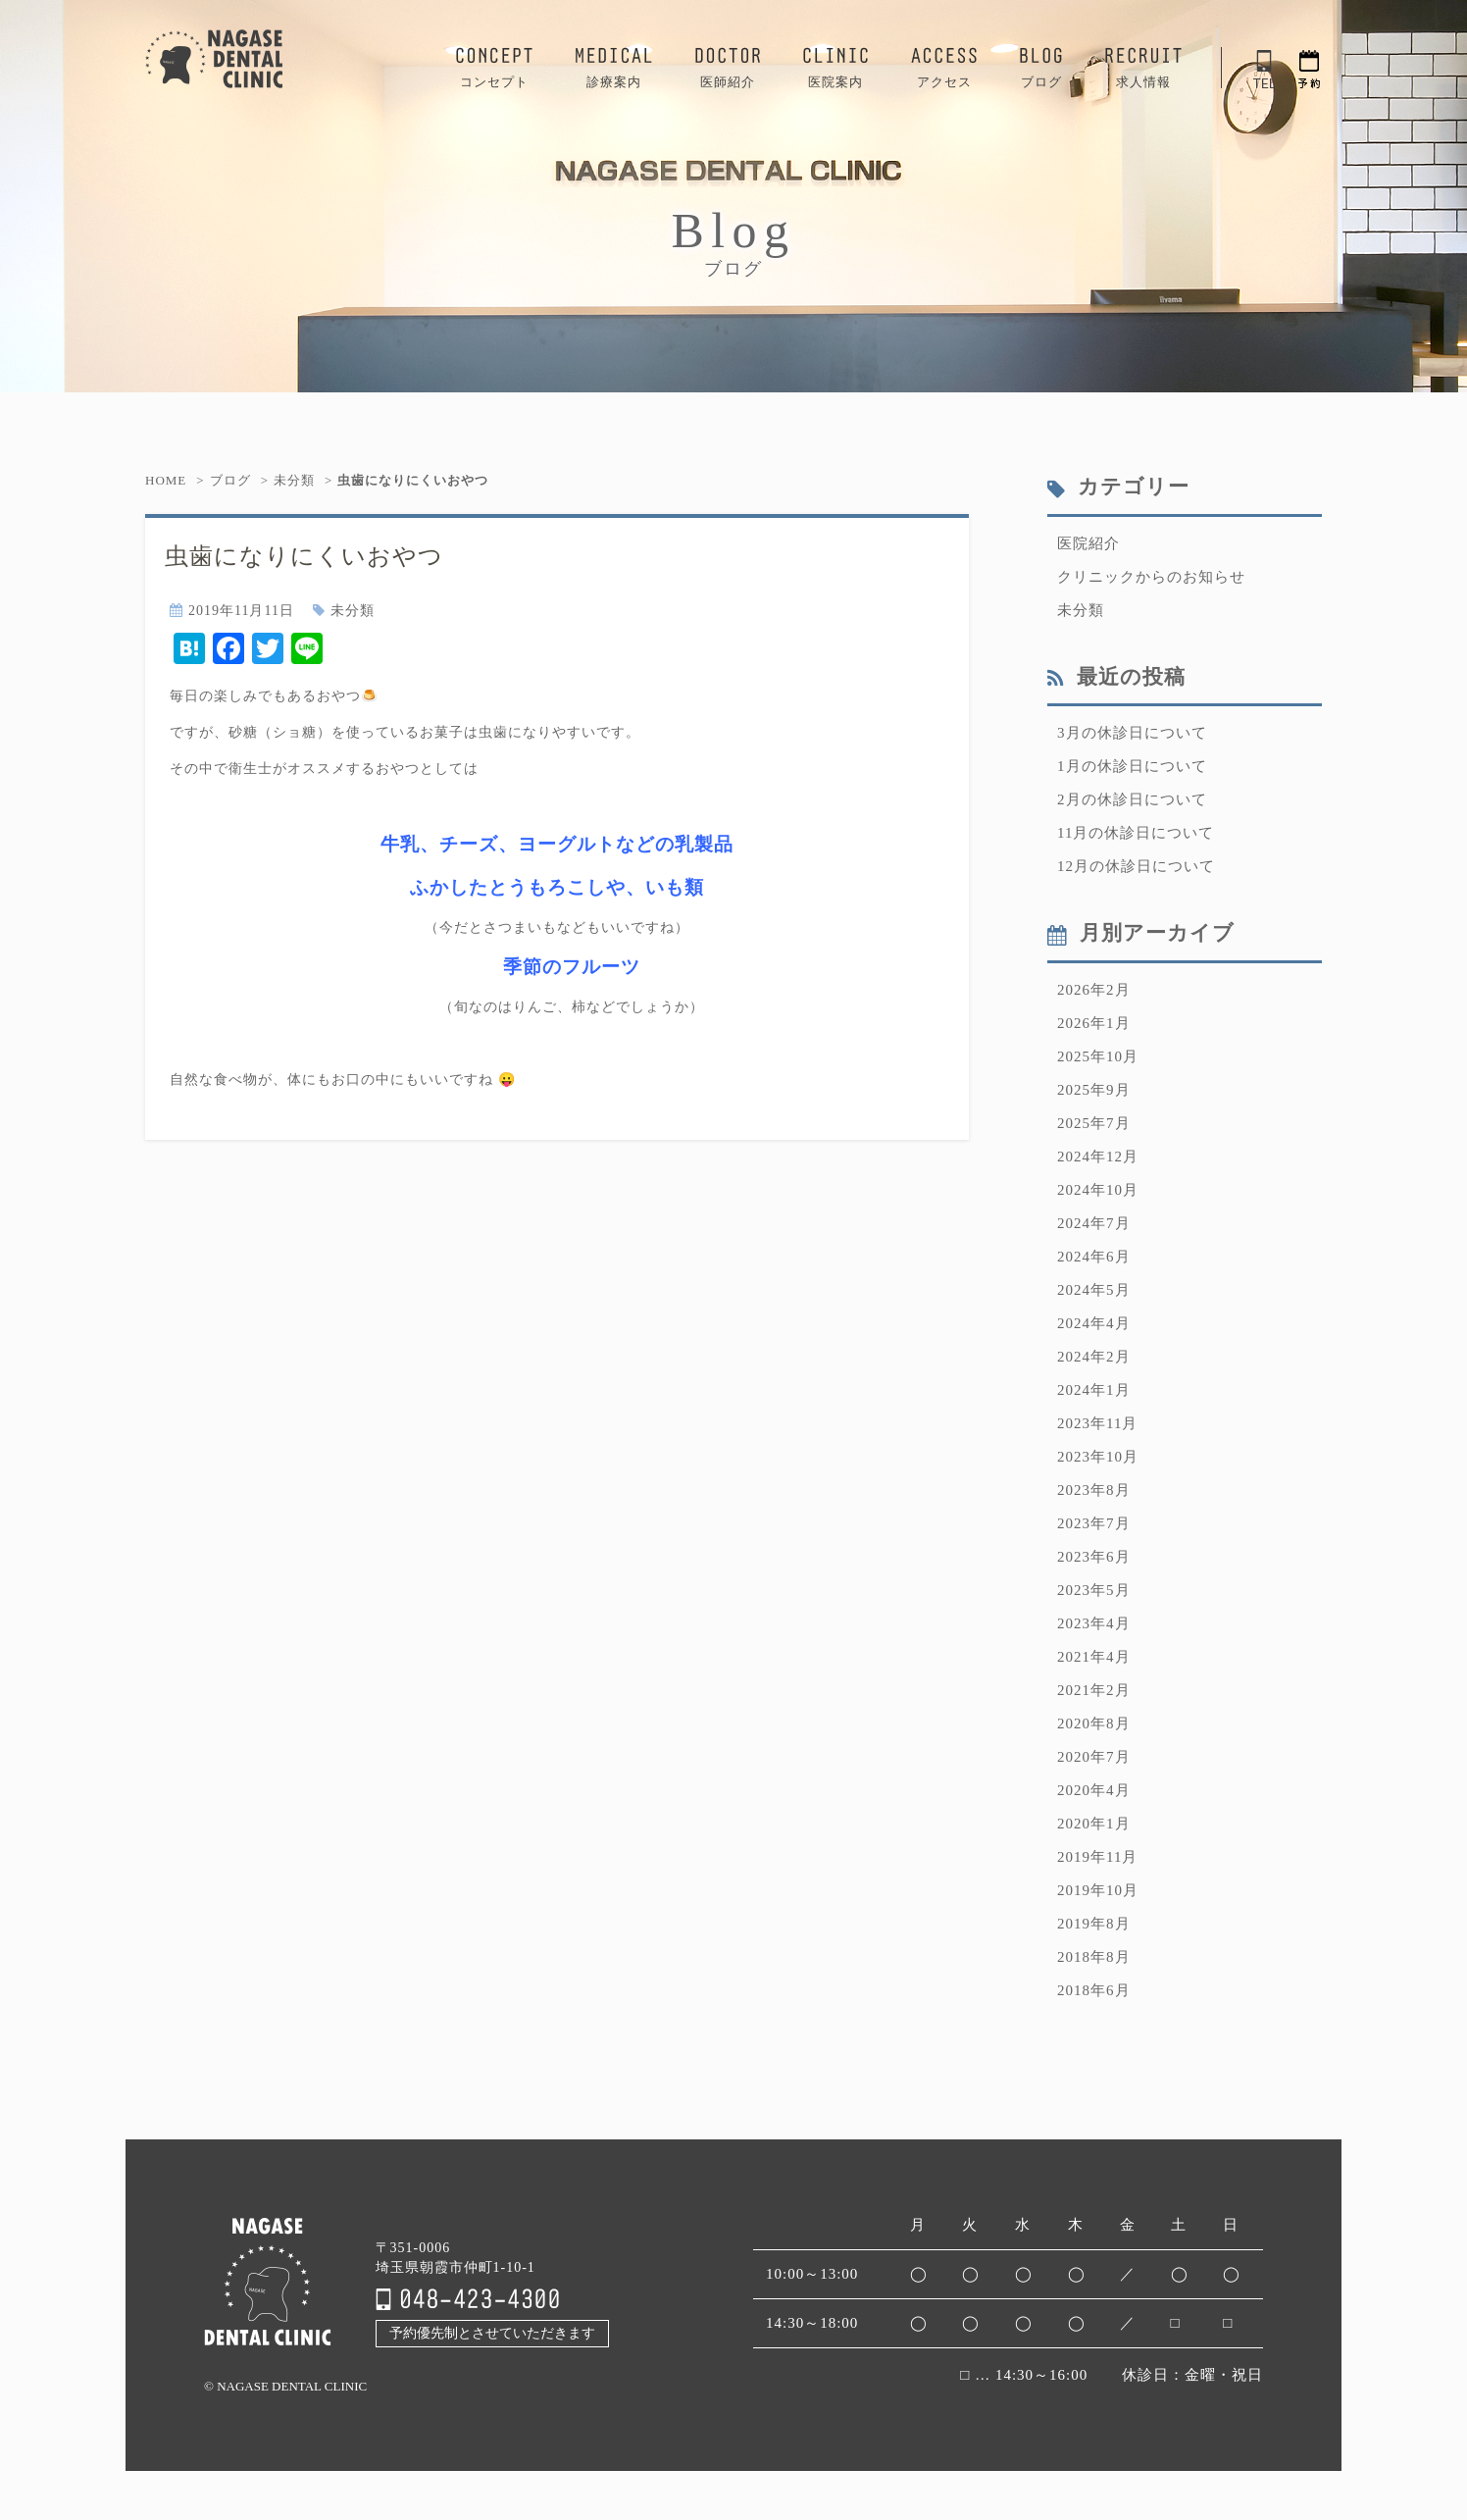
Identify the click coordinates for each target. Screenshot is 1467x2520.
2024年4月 (1094, 1323)
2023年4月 (1094, 1623)
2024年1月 (1094, 1390)
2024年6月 (1094, 1256)
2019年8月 (1094, 1923)
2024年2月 (1094, 1356)
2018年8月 (1094, 1957)
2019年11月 (1097, 1857)
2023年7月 (1094, 1523)
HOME (165, 480)
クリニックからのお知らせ (1151, 577)
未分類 (294, 480)
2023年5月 (1094, 1590)
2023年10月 (1097, 1457)
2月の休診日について (1132, 799)
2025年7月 (1094, 1123)
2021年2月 (1094, 1690)
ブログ (230, 480)
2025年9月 (1094, 1090)
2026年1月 (1094, 1023)
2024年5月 (1094, 1290)
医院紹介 (1088, 543)
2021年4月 (1094, 1657)
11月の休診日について (1135, 833)
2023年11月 (1097, 1423)
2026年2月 (1094, 990)
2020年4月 (1094, 1790)
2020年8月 (1094, 1723)
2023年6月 (1094, 1557)
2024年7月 (1094, 1223)
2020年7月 (1094, 1757)
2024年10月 (1097, 1190)
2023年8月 (1094, 1490)
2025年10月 (1097, 1056)
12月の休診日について (1136, 866)
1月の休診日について (1132, 766)
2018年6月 (1094, 1990)
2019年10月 (1097, 1890)
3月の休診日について (1132, 733)
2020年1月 (1094, 1823)
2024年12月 (1097, 1156)
